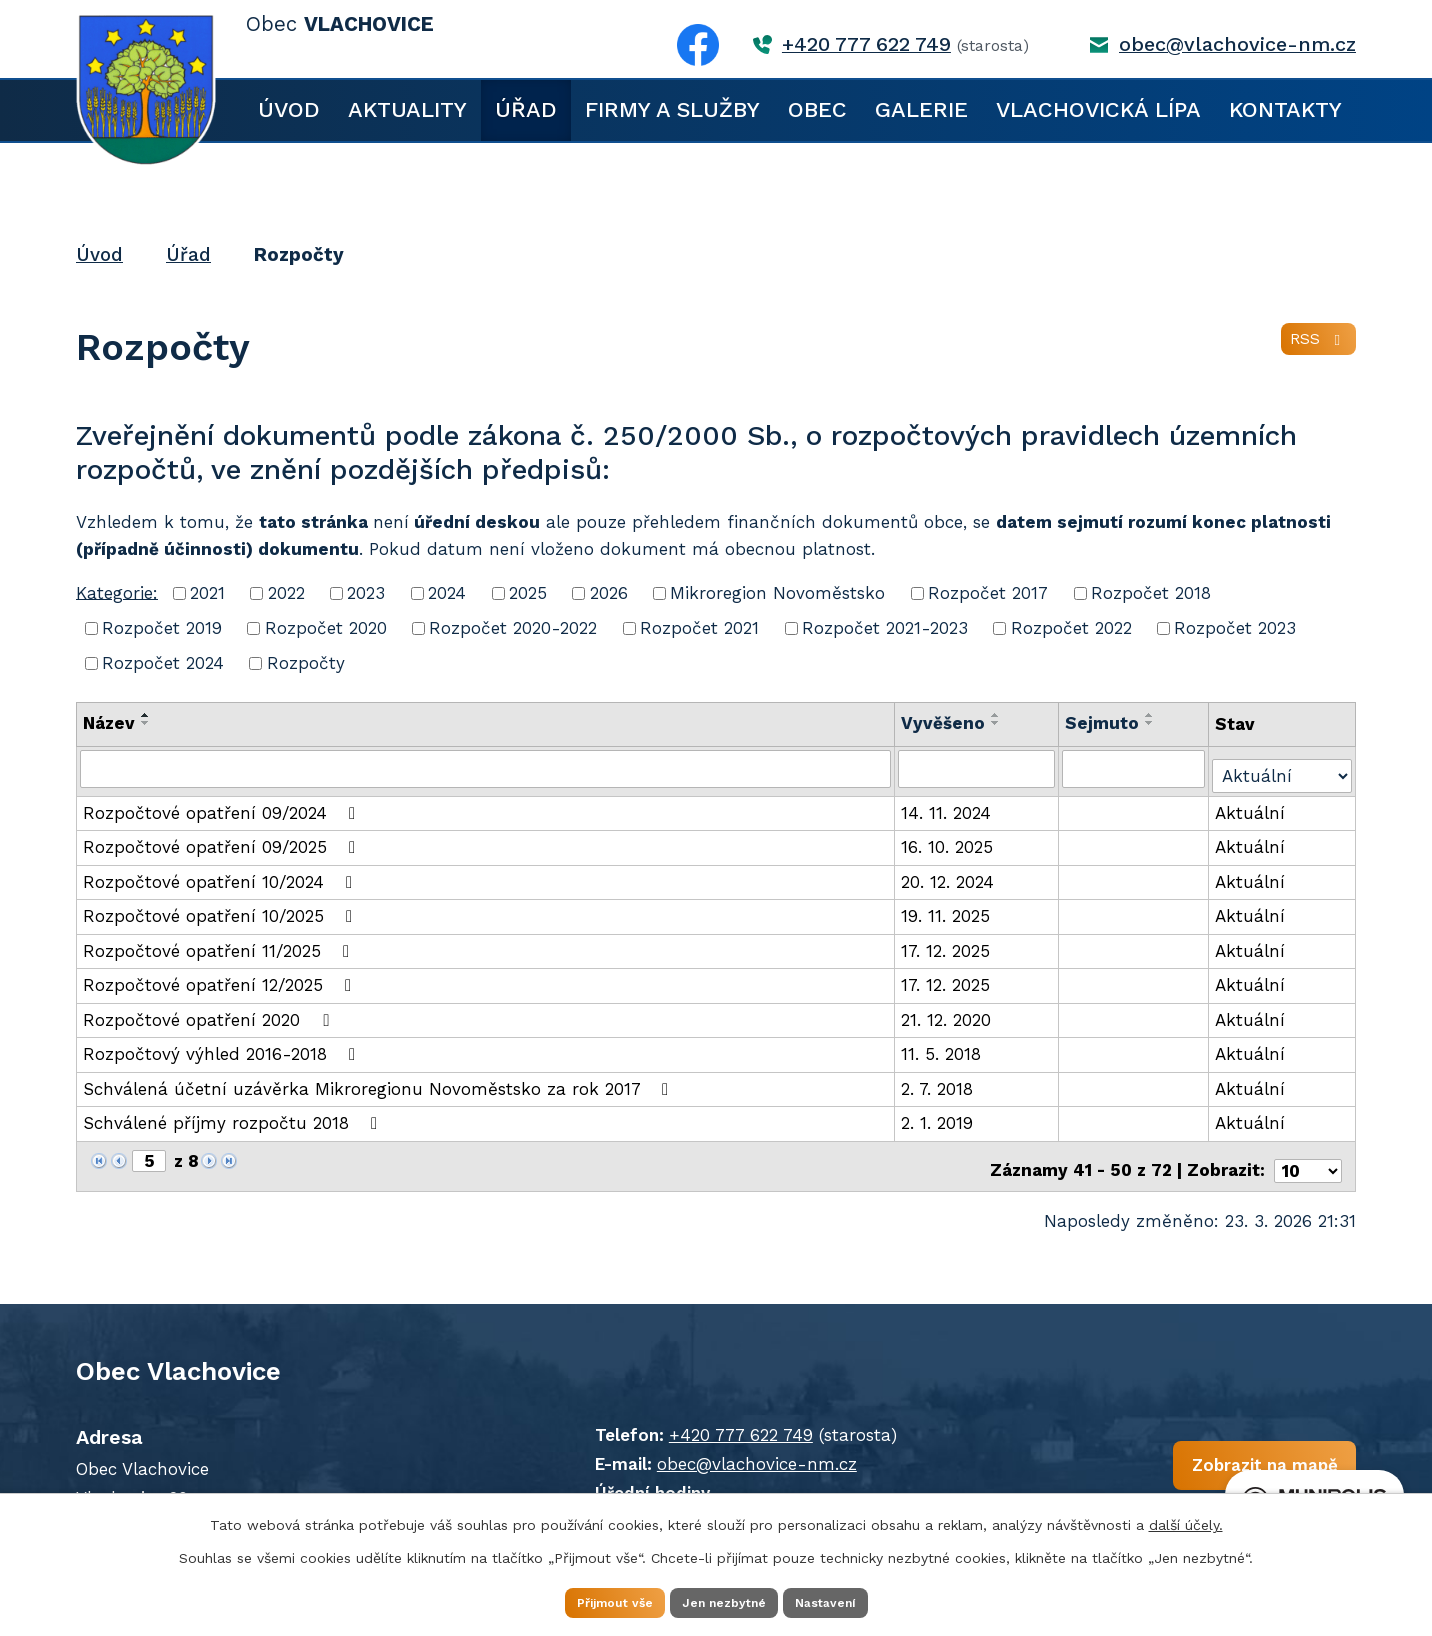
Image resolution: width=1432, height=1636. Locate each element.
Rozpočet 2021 (699, 628)
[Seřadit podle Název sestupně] (146, 723)
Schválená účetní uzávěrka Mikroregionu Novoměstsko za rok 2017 (379, 1082)
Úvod (289, 109)
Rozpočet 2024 (163, 663)
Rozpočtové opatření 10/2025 (221, 910)
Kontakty (1285, 109)
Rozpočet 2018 (1151, 593)
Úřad (526, 109)
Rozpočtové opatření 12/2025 (221, 979)
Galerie (921, 109)
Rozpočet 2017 (988, 593)
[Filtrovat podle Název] (486, 768)
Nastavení (856, 1600)
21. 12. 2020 (948, 1013)
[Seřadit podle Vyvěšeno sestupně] (998, 723)
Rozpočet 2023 (1235, 628)
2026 (609, 593)
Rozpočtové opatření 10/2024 (221, 875)
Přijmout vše (585, 1600)
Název (109, 723)
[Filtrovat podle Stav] (1283, 766)
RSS (1314, 350)
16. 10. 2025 (949, 841)
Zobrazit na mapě (1113, 1465)
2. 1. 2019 (939, 1117)
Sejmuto (1103, 723)
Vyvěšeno (945, 723)
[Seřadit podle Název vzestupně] (146, 715)
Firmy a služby (672, 109)
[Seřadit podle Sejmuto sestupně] (1151, 723)
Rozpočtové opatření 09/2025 (223, 841)
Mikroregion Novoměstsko (777, 593)
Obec (817, 109)
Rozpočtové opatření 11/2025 (220, 944)
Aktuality (407, 109)
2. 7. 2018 (939, 1082)
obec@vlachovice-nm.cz (1237, 44)
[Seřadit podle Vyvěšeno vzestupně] (998, 715)
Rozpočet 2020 (326, 628)
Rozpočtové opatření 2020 (209, 1013)
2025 (528, 593)
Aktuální (1252, 806)
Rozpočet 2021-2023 (885, 628)
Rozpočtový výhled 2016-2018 (223, 1048)
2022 (286, 593)
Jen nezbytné (725, 1600)
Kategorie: (117, 592)
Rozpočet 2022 (1071, 628)
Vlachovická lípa (1098, 109)
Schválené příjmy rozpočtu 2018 (234, 1117)
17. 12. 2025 (947, 944)
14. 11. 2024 (948, 806)
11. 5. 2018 (943, 1048)
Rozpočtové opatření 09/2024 (223, 806)
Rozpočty (306, 663)
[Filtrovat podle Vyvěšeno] (978, 768)
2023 (366, 593)
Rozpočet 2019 (162, 628)
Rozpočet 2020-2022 (513, 628)
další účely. (1186, 1520)
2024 (447, 593)
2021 (207, 593)
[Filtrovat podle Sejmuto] (1134, 768)
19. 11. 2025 (947, 910)
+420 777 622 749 (866, 44)
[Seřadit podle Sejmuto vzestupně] (1151, 715)
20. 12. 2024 (949, 875)
